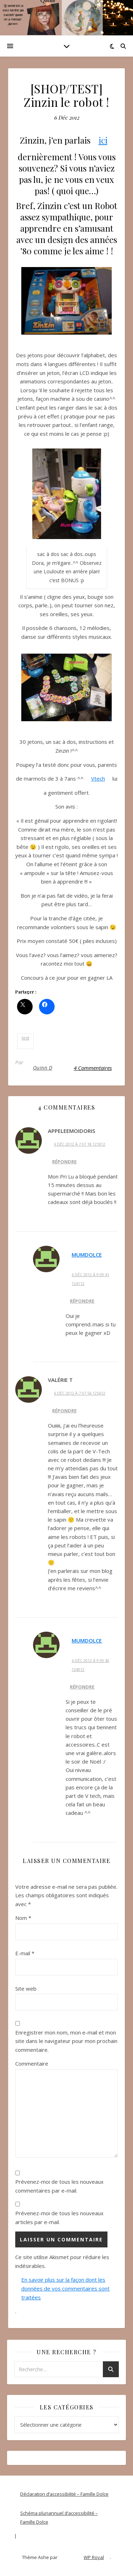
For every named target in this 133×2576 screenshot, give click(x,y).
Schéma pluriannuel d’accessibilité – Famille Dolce (59, 2517)
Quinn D (42, 1067)
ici (103, 140)
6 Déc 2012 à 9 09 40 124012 (90, 1665)
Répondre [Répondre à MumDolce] (82, 1301)
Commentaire (31, 2063)
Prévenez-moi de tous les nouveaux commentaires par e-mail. (59, 2186)
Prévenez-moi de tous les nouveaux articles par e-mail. (59, 2217)
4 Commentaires (93, 1067)
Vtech (98, 778)
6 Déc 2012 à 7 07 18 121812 (79, 1144)
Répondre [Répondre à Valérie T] (64, 1410)
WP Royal (94, 2557)
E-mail (24, 1953)
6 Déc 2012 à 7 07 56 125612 (79, 1393)
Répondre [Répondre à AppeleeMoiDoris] (64, 1161)
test (25, 1038)
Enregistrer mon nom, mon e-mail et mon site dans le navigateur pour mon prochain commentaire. (66, 2041)
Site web (26, 1988)
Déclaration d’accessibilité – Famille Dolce (64, 2494)
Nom (23, 1917)
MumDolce (87, 1254)
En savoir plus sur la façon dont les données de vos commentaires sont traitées (65, 2288)
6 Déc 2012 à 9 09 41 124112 (90, 1279)
